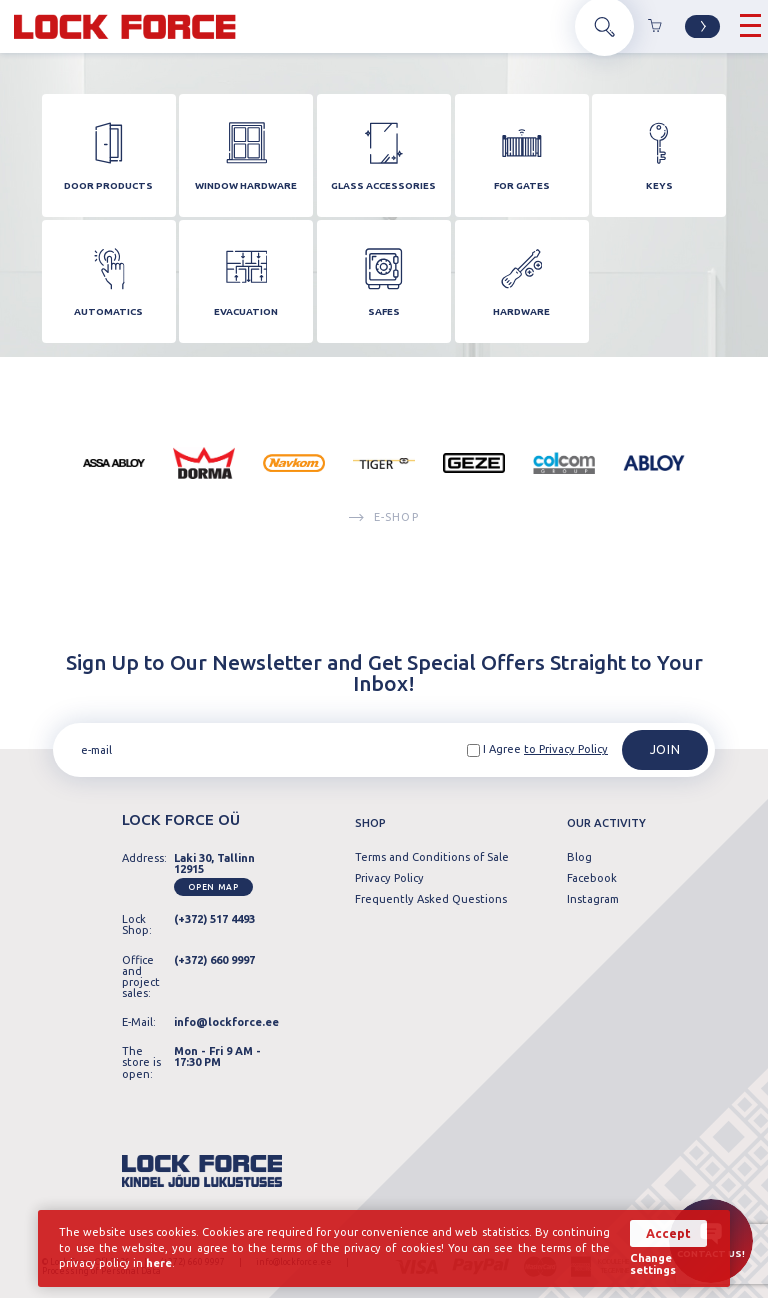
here (159, 1264)
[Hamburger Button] (750, 26)
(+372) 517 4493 (214, 920)
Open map (213, 887)
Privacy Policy (389, 878)
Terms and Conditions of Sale (432, 858)
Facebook (592, 878)
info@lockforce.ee (226, 1022)
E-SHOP (384, 522)
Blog (579, 858)
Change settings (653, 1265)
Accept (668, 1234)
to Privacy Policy (566, 750)
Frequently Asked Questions (431, 899)
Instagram (593, 899)
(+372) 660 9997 (214, 960)
